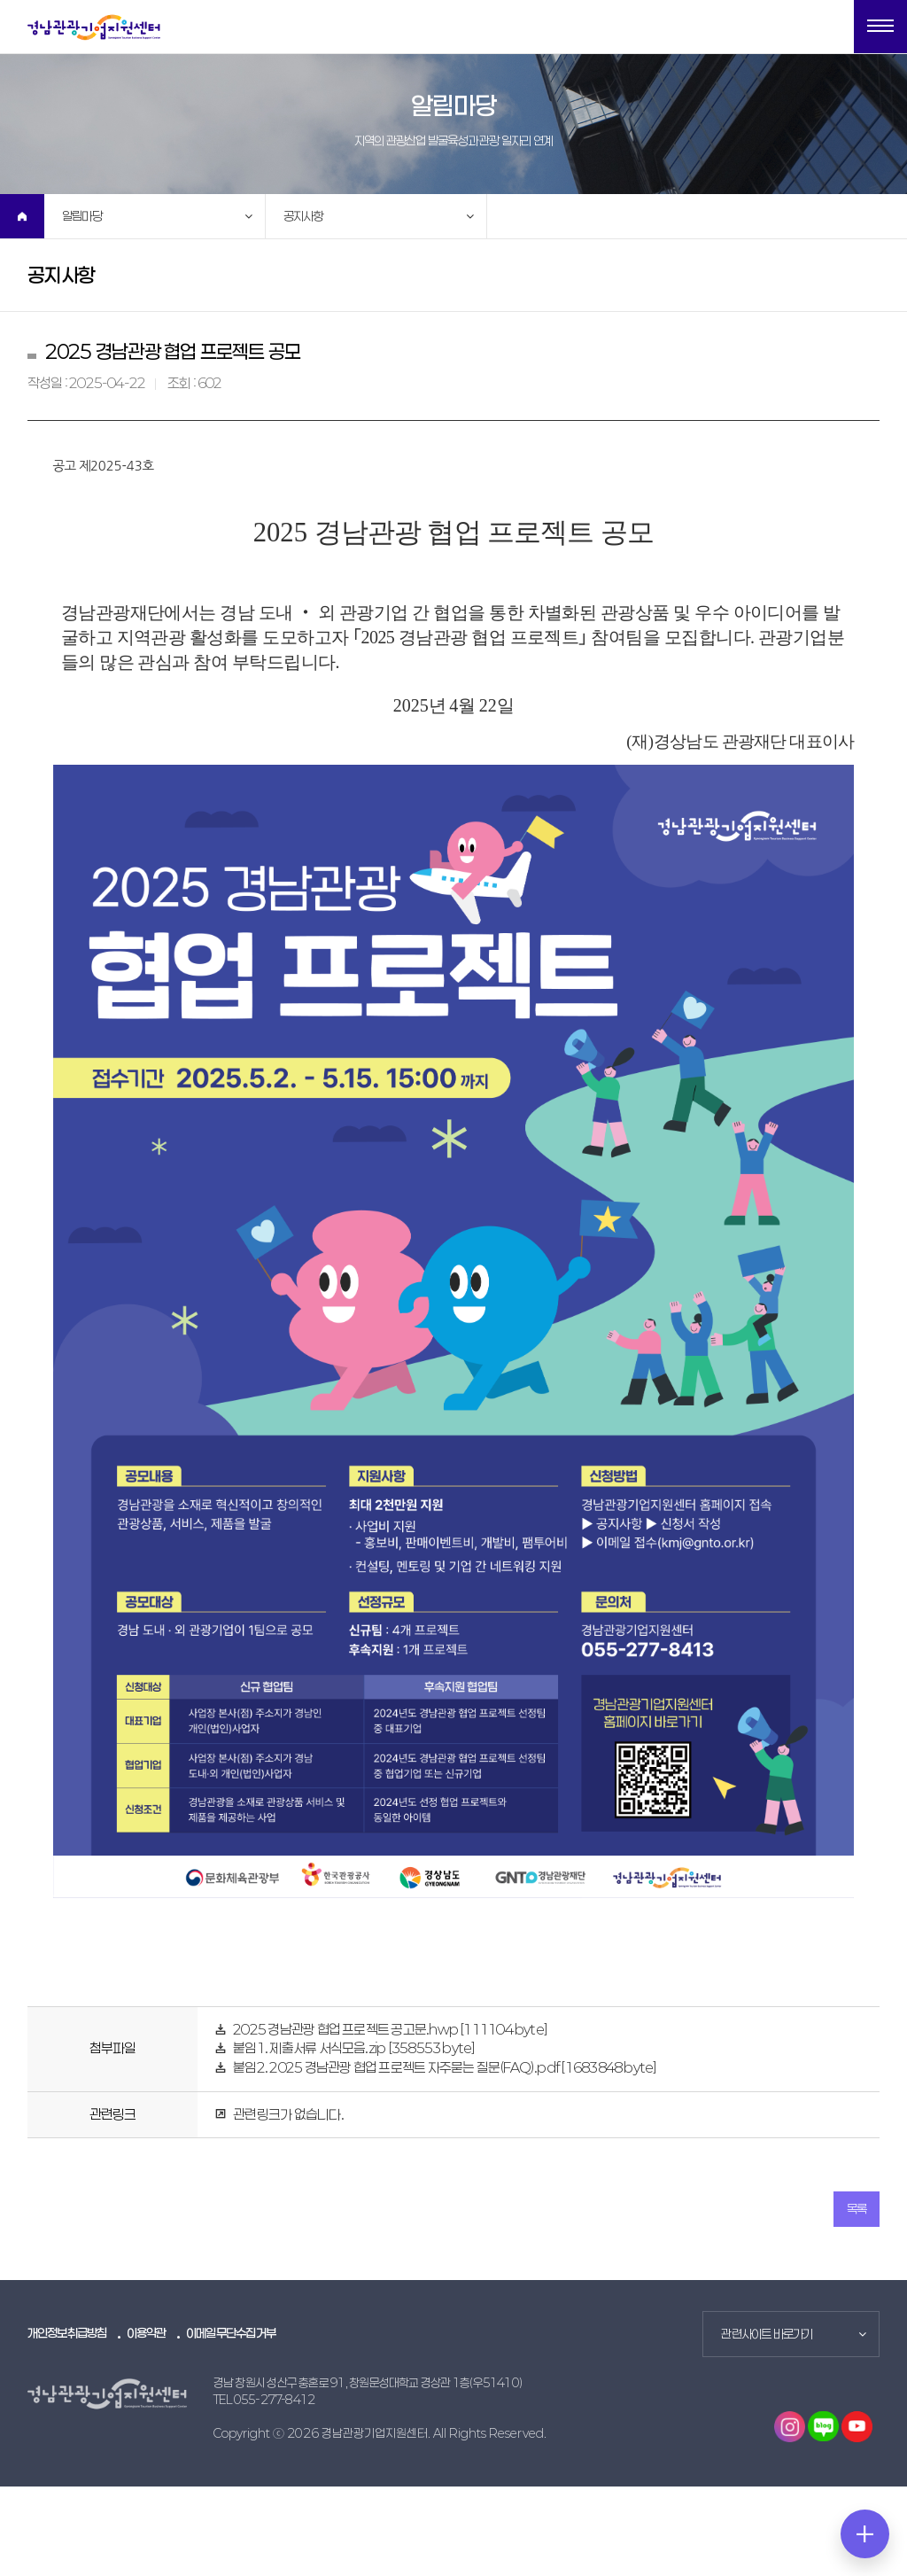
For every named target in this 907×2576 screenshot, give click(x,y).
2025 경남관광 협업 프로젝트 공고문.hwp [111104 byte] (390, 2029)
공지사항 (303, 215)
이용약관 (147, 2332)
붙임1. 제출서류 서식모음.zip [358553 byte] (354, 2048)
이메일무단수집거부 (230, 2332)
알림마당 (82, 215)
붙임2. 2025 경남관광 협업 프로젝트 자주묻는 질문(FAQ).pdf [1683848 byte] (444, 2067)
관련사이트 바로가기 (766, 2333)
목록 (856, 2208)
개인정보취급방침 (67, 2332)
